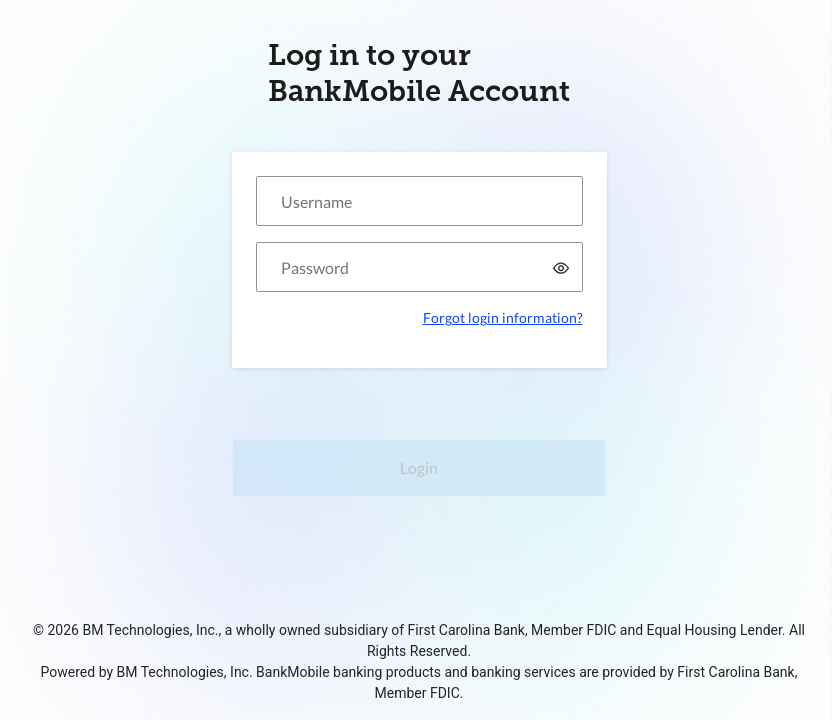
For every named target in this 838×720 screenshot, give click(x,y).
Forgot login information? (503, 317)
